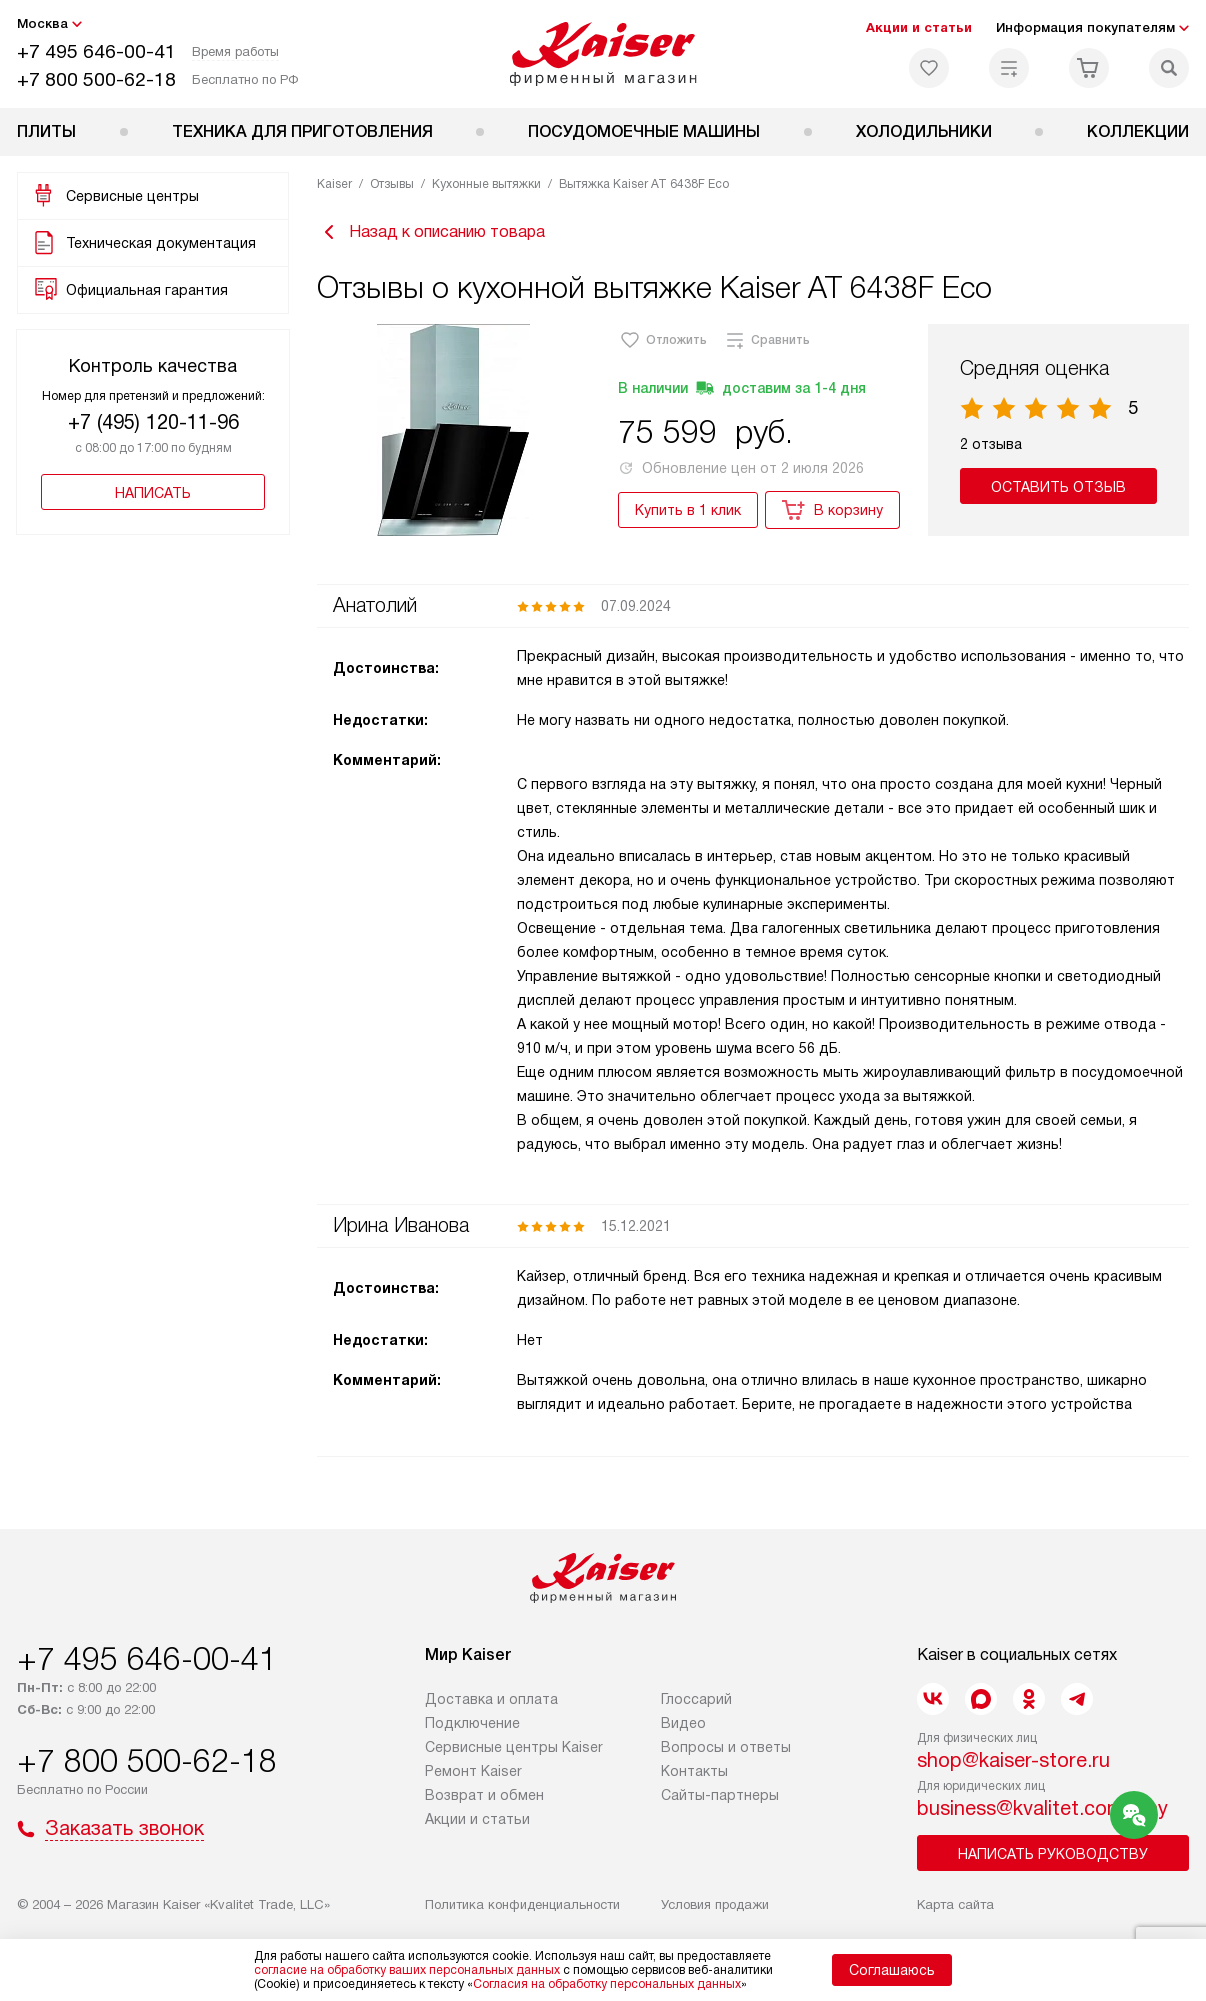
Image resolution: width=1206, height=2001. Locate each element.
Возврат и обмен (484, 1795)
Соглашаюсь (892, 1970)
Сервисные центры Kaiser (514, 1747)
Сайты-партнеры (720, 1795)
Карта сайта (955, 1904)
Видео (683, 1723)
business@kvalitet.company (1042, 1808)
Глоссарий (696, 1699)
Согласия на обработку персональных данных (607, 1984)
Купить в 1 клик (688, 510)
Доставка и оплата (491, 1699)
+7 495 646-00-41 (96, 51)
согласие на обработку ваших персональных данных (407, 1970)
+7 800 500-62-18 (96, 79)
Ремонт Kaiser (473, 1771)
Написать (153, 493)
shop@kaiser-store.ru (1013, 1760)
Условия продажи (715, 1904)
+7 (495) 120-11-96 (153, 422)
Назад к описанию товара (431, 232)
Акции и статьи (919, 27)
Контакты (694, 1771)
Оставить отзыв (1058, 487)
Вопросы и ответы (726, 1747)
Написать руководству (1053, 1854)
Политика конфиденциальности (522, 1904)
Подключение (472, 1723)
